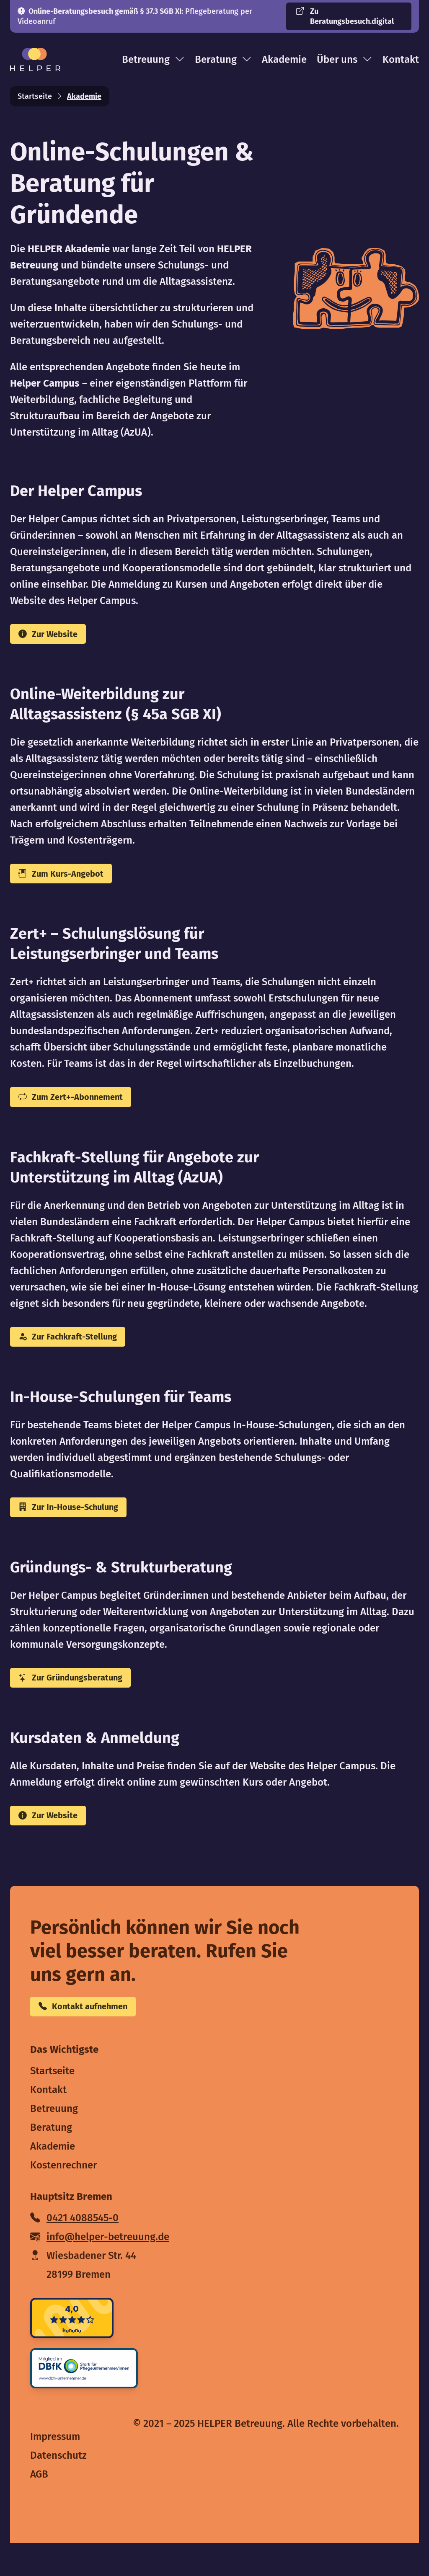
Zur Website (55, 636)
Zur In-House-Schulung (81, 1526)
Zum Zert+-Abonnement (82, 1107)
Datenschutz (58, 2488)
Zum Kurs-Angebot (71, 880)
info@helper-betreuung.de (99, 2270)
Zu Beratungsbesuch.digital (345, 16)
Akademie (284, 59)
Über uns (344, 59)
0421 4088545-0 (74, 2251)
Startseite (35, 96)
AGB (39, 2507)
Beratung (223, 59)
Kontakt (400, 59)
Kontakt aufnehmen (93, 2037)
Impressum (55, 2469)
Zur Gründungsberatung (83, 1700)
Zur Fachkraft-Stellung (80, 1351)
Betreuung (153, 59)
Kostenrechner (63, 2198)
